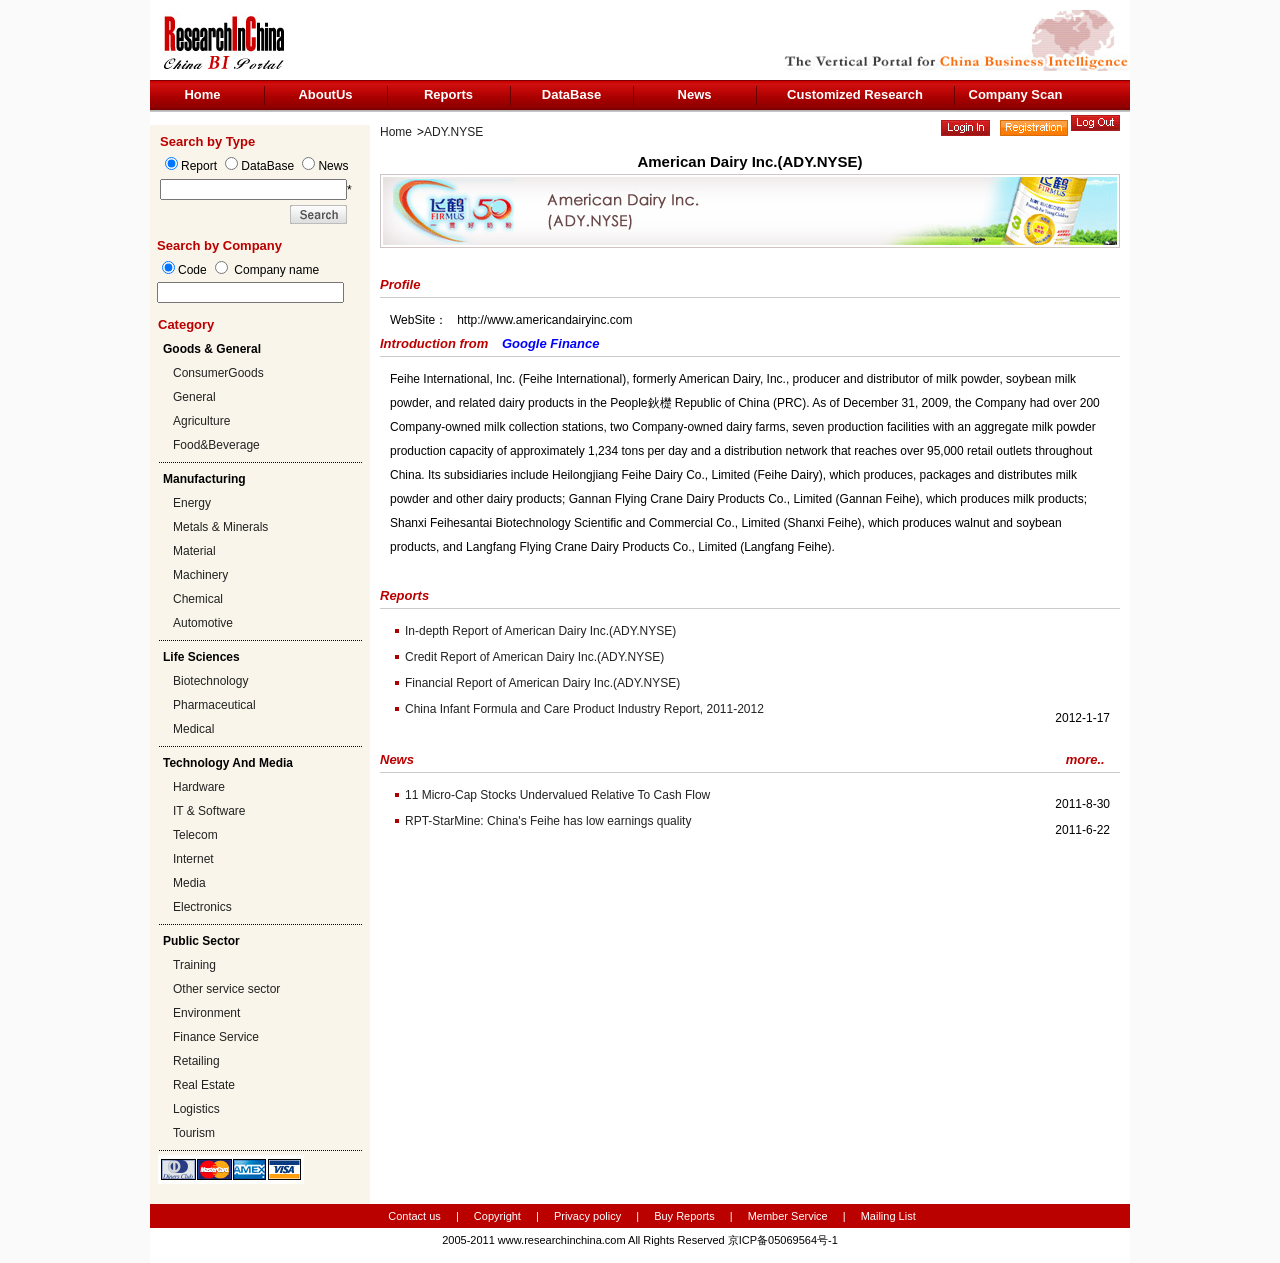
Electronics (202, 907)
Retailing (196, 1061)
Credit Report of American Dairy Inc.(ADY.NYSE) (534, 657)
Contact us (414, 1216)
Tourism (194, 1133)
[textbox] (250, 292)
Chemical (198, 599)
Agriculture (201, 421)
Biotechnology (210, 681)
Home (202, 94)
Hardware (199, 787)
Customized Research (855, 94)
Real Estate (204, 1085)
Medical (193, 729)
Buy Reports (684, 1216)
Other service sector (226, 989)
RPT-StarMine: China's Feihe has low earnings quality (548, 821)
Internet (193, 859)
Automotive (203, 623)
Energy (192, 503)
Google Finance (551, 343)
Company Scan (1016, 94)
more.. (1085, 759)
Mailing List (888, 1216)
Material (194, 551)
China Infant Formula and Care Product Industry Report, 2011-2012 (584, 709)
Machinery (200, 575)
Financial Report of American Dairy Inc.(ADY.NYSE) (542, 683)
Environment (206, 1013)
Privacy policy (589, 1216)
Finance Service (216, 1037)
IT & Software (209, 811)
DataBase (571, 94)
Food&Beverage (216, 445)
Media (189, 883)
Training (194, 965)
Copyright (497, 1216)
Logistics (196, 1109)
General (194, 397)
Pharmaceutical (214, 705)
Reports (448, 94)
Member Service (788, 1216)
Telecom (195, 835)
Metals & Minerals (220, 527)
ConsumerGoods (218, 373)
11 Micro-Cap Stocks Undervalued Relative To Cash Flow (557, 795)
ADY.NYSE (453, 132)
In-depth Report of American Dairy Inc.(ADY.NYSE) (540, 631)
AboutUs (325, 94)
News (695, 94)
